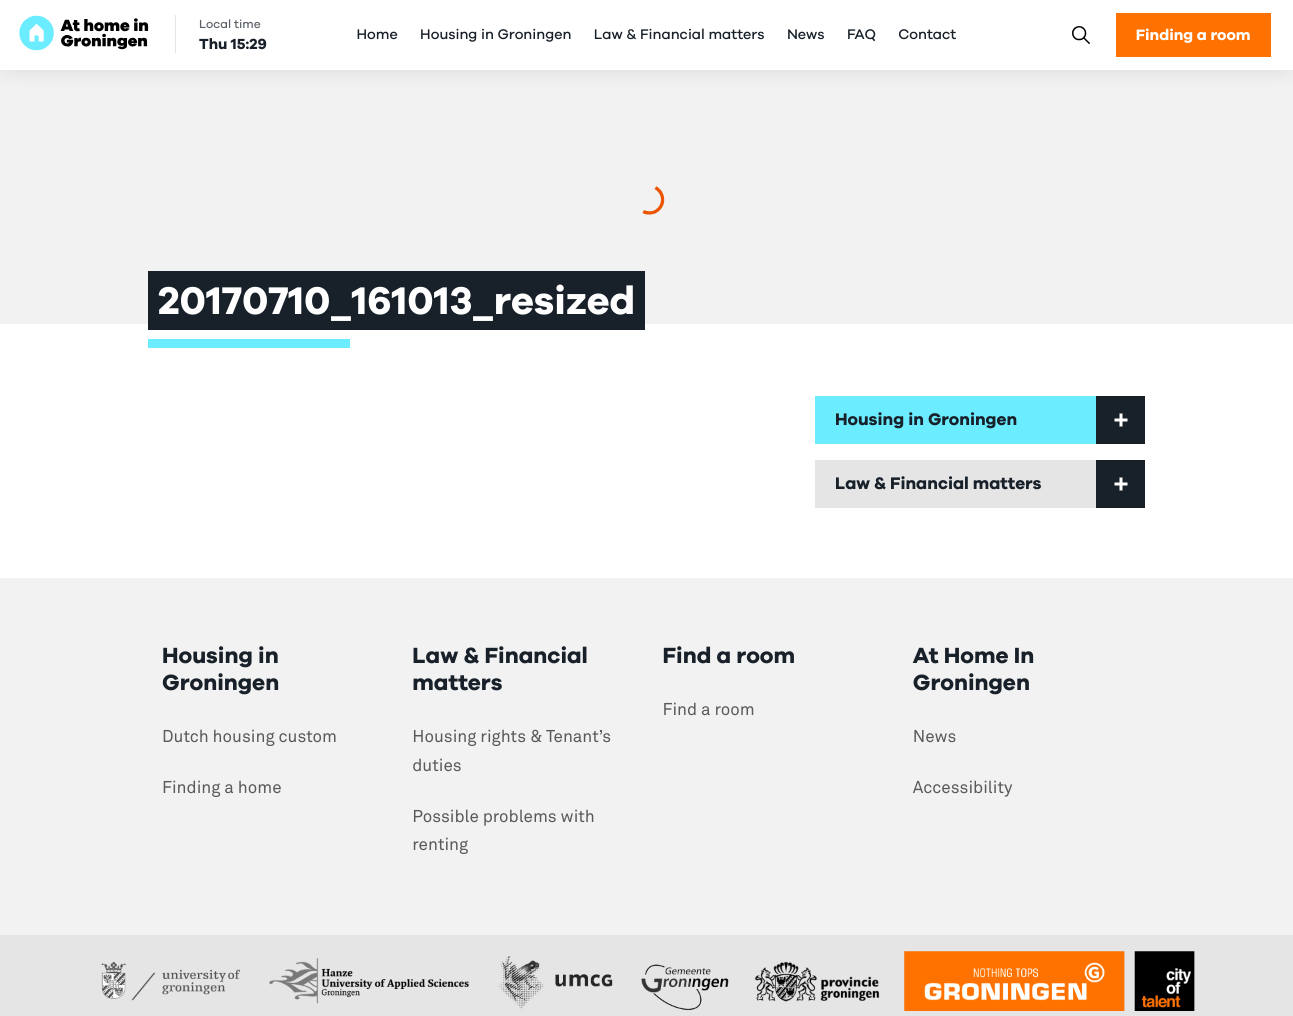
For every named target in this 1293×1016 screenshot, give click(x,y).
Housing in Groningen (495, 35)
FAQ (861, 35)
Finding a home (222, 787)
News (806, 35)
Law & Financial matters (679, 35)
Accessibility (963, 787)
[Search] (1080, 35)
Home (377, 35)
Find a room (709, 709)
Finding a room (1193, 34)
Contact (927, 35)
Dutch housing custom (249, 736)
